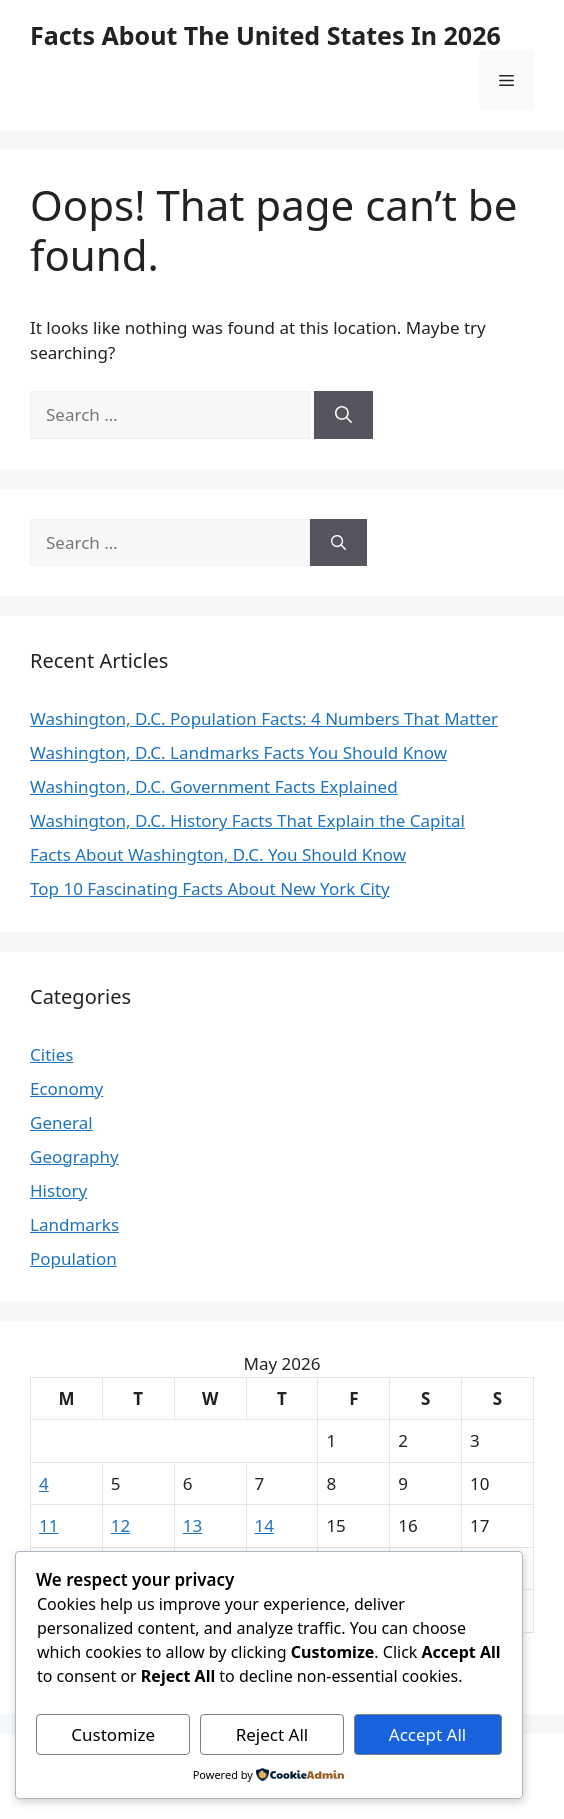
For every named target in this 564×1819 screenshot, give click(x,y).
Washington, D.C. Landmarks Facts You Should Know (238, 752)
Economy (66, 1088)
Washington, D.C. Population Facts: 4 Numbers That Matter (264, 718)
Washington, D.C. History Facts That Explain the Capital (247, 820)
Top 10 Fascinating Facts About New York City (210, 888)
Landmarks (74, 1224)
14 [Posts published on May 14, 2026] (264, 1525)
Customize (113, 1734)
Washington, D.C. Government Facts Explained (214, 786)
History (58, 1190)
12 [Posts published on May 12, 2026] (120, 1525)
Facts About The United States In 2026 (265, 35)
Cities (51, 1054)
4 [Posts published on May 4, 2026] (44, 1483)
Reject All (272, 1734)
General (61, 1122)
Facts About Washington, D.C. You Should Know (218, 854)
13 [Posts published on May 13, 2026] (192, 1525)
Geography (74, 1156)
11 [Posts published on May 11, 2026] (48, 1525)
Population (73, 1258)
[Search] (343, 415)
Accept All (427, 1734)
